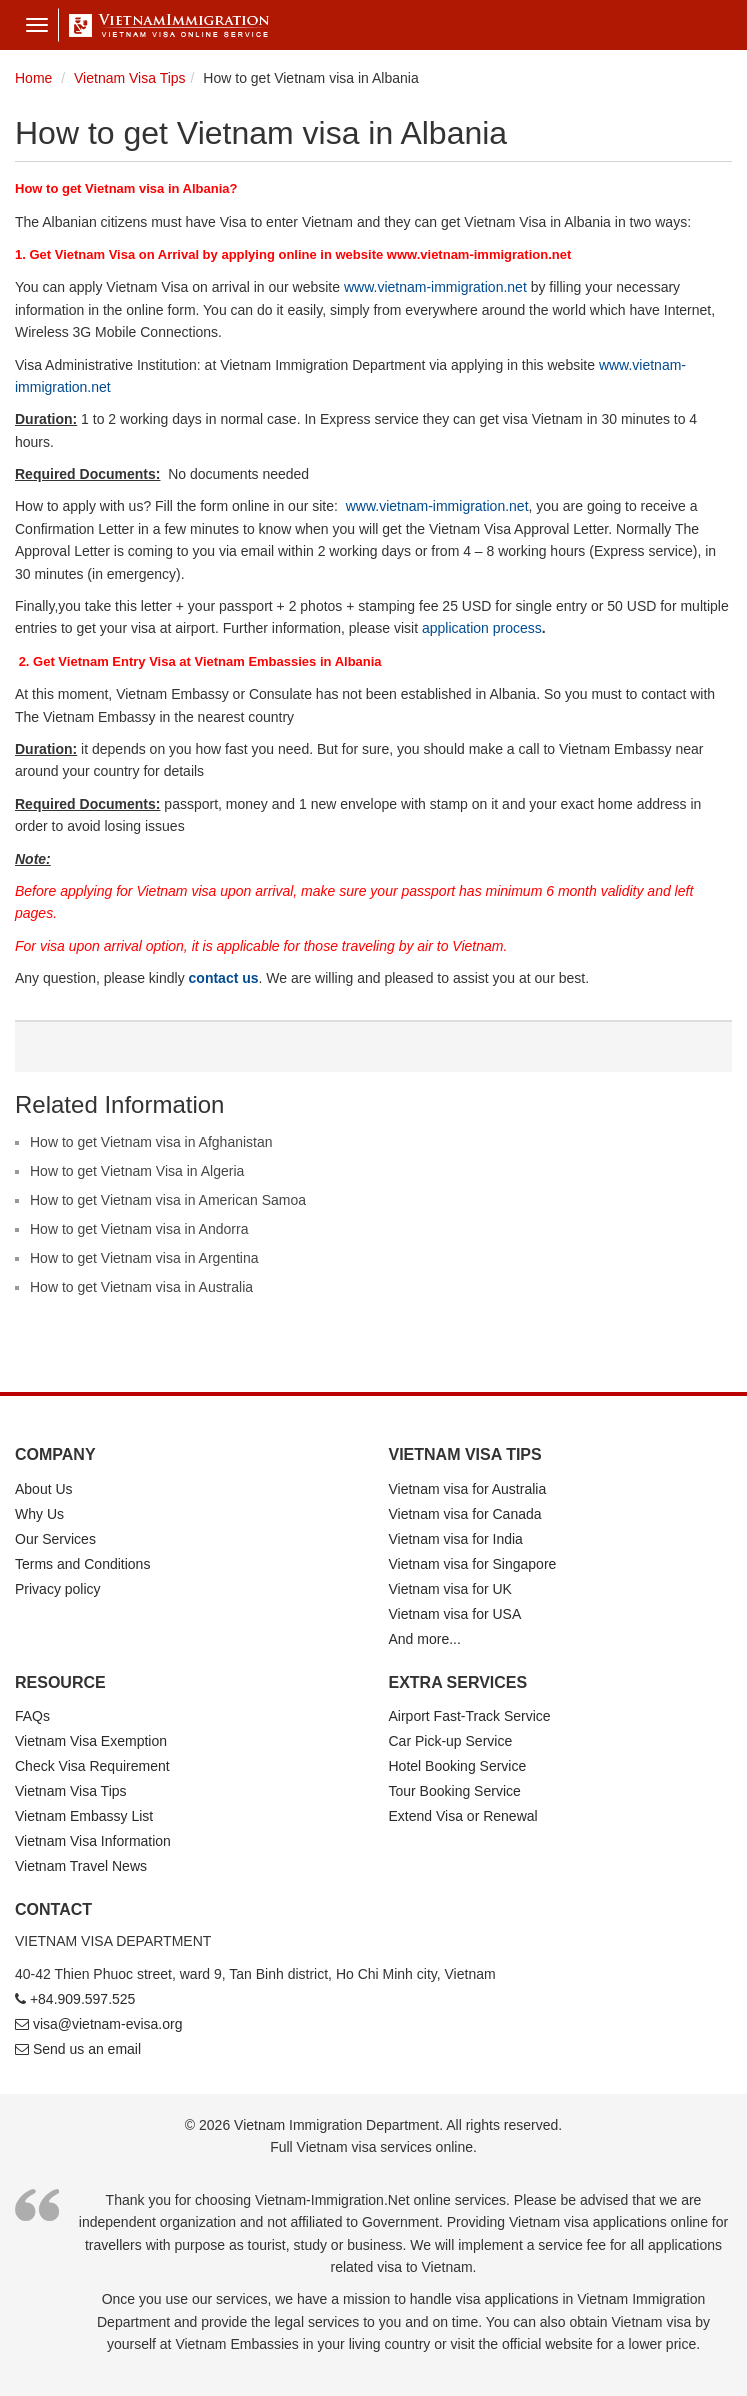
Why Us (39, 1514)
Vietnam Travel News (81, 1866)
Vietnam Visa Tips (71, 1791)
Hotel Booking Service (458, 1766)
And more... (425, 1639)
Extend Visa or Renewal (463, 1816)
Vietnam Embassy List (84, 1816)
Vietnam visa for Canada (465, 1514)
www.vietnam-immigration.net (435, 287)
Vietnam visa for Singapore (473, 1564)
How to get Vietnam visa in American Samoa (168, 1200)
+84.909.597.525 (83, 1999)
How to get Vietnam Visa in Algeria (137, 1171)
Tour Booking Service (455, 1791)
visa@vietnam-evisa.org (108, 2024)
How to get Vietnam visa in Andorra (139, 1229)
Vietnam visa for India (456, 1539)
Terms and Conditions (82, 1564)
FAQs (32, 1716)
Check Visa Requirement (92, 1766)
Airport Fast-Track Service (470, 1716)
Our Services (55, 1539)
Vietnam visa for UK (450, 1589)
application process (482, 628)
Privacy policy (58, 1589)
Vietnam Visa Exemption (91, 1741)
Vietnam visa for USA (455, 1614)
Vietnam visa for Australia (468, 1489)
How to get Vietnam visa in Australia (141, 1287)
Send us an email (87, 2049)
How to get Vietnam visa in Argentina (144, 1258)
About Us (44, 1489)
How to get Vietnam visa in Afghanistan (151, 1142)
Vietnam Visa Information (93, 1841)
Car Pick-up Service (451, 1741)
